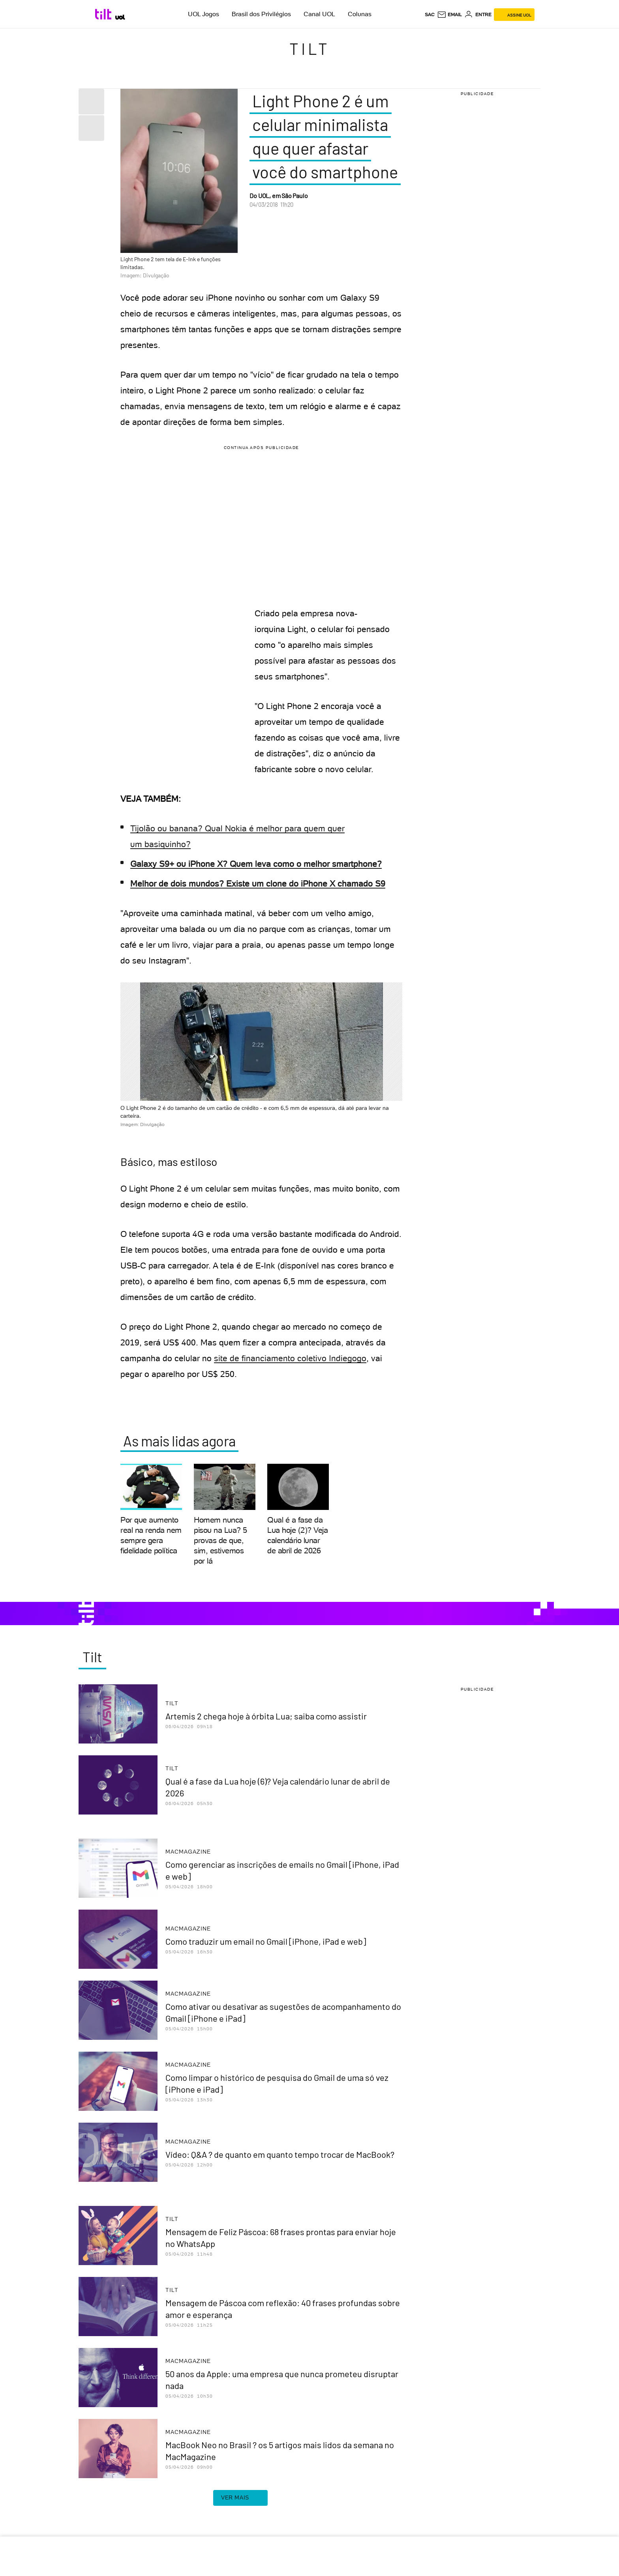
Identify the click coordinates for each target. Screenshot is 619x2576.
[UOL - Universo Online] (120, 17)
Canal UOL (319, 14)
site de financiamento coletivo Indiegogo (290, 1358)
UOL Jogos (203, 14)
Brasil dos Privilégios (261, 14)
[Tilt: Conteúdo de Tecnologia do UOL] (104, 14)
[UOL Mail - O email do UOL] (449, 14)
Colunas (359, 14)
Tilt (309, 48)
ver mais (240, 2498)
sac (430, 14)
